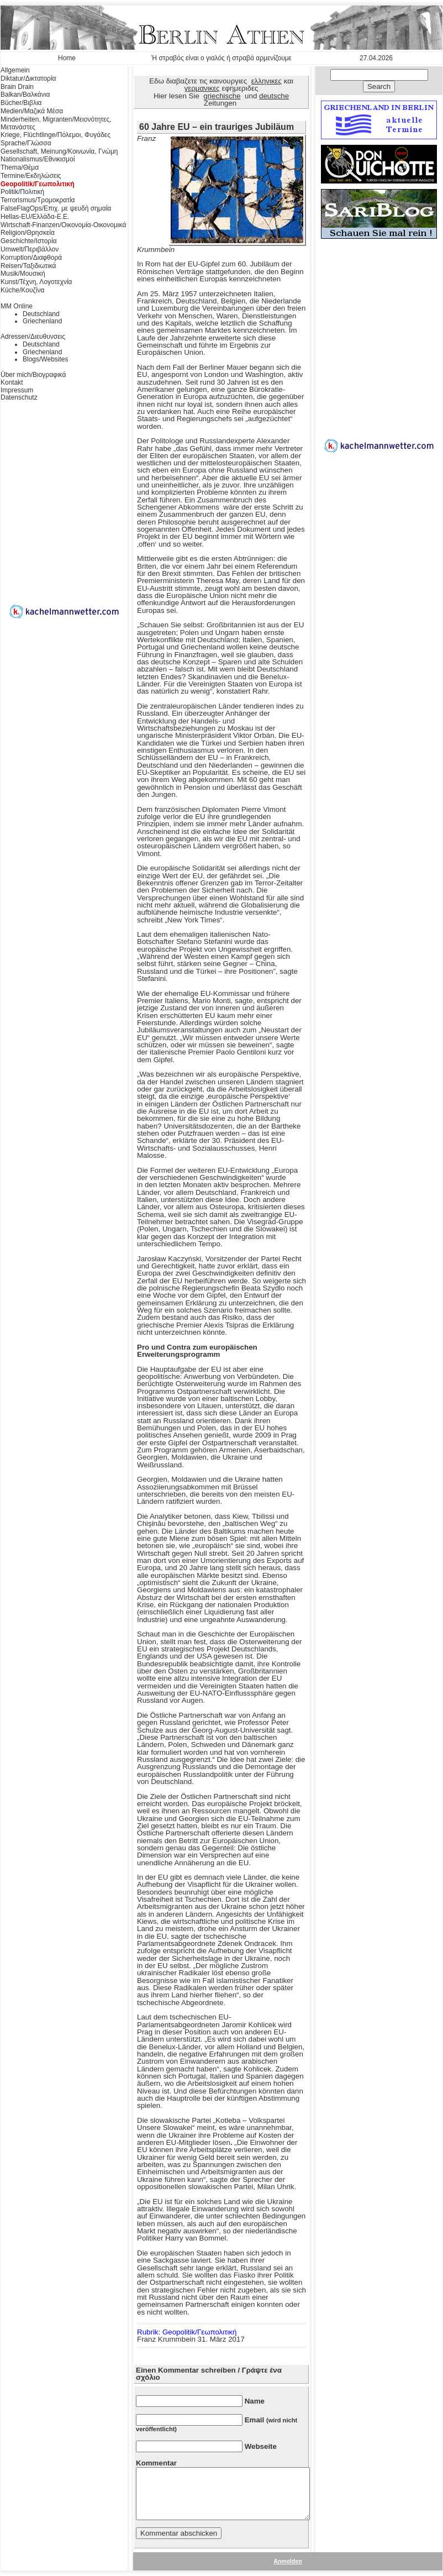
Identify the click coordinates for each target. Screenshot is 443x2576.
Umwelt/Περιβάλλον (30, 249)
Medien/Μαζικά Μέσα (32, 111)
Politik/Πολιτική (22, 192)
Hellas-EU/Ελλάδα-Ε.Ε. (35, 217)
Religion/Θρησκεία (28, 233)
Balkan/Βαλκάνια (25, 94)
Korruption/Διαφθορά (31, 257)
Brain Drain (17, 87)
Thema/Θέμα (20, 167)
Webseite (261, 2446)
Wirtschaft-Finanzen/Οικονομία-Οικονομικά (63, 225)
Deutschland (41, 314)
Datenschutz (19, 397)
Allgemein (15, 70)
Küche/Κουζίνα (22, 290)
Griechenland (42, 321)
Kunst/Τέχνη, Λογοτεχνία (36, 282)
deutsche (274, 96)
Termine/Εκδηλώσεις (31, 176)
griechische (221, 96)
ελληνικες (266, 81)
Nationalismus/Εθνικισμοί (38, 159)
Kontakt (12, 382)
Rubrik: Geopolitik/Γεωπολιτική (186, 2332)
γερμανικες (202, 88)
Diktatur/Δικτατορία (28, 78)
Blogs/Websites (45, 359)
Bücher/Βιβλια (21, 103)
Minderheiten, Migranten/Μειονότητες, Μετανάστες (56, 123)
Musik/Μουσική (23, 273)
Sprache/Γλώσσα (26, 143)
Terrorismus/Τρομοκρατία (38, 200)
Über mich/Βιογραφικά (33, 375)
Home (67, 58)
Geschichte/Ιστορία (29, 241)
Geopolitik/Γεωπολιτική (38, 184)
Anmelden (287, 2561)
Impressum (17, 390)
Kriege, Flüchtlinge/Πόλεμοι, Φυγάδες (55, 135)
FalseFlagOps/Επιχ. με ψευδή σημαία (56, 208)
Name (255, 2401)
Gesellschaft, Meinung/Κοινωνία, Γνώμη (59, 151)
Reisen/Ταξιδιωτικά (28, 266)
